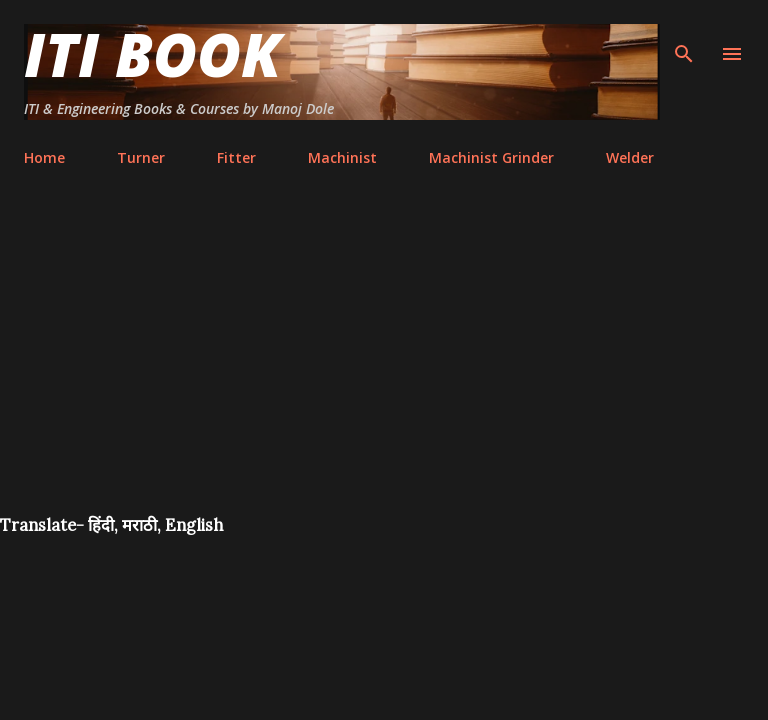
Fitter (236, 157)
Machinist (342, 157)
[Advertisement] (384, 364)
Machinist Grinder (491, 157)
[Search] (684, 36)
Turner (141, 157)
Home (44, 157)
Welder (630, 157)
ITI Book (152, 54)
